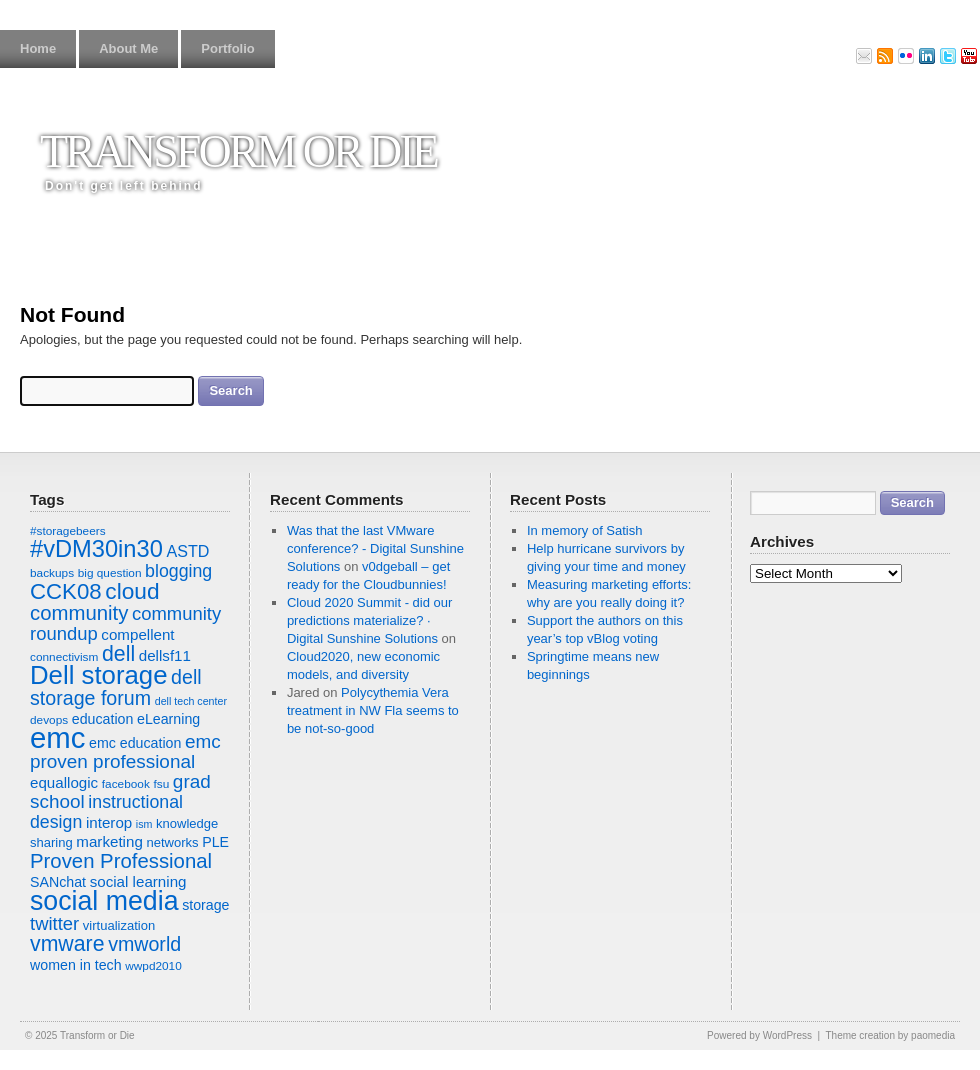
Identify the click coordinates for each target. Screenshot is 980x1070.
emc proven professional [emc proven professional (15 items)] (125, 751)
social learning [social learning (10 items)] (138, 881)
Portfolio (227, 48)
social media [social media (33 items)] (104, 901)
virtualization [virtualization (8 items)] (119, 925)
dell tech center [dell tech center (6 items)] (191, 701)
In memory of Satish (585, 530)
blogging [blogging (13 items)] (178, 571)
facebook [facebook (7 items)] (126, 784)
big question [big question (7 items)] (110, 573)
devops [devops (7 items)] (49, 720)
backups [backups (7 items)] (52, 573)
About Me (128, 48)
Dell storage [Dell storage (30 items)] (98, 675)
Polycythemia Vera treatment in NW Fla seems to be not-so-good (373, 710)
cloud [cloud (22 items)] (132, 591)
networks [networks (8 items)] (172, 842)
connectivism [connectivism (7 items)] (64, 657)
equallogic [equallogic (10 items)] (64, 782)
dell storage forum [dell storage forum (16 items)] (116, 687)
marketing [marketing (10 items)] (109, 841)
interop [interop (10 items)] (109, 822)
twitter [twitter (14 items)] (54, 923)
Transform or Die (238, 151)
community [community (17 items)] (79, 613)
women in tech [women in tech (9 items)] (76, 965)
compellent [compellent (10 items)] (137, 634)
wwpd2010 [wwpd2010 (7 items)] (153, 966)
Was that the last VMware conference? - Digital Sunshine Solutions (375, 548)
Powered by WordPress (759, 1035)
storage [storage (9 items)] (205, 905)
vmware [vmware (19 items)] (67, 944)
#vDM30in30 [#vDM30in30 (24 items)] (96, 549)
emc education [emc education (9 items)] (135, 743)
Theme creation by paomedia (890, 1035)
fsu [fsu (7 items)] (161, 784)
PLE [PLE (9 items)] (215, 842)
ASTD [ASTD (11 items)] (187, 551)
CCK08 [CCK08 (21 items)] (66, 591)
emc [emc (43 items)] (57, 737)
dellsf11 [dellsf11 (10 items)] (165, 655)
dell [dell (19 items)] (118, 654)
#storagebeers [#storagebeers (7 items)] (68, 531)
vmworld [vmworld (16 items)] (144, 944)
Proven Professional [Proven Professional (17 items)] (121, 861)
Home (38, 48)
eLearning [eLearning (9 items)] (168, 719)
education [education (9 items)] (103, 719)
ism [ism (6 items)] (144, 824)
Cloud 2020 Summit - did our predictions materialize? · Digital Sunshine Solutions (369, 620)
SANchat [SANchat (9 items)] (58, 882)
